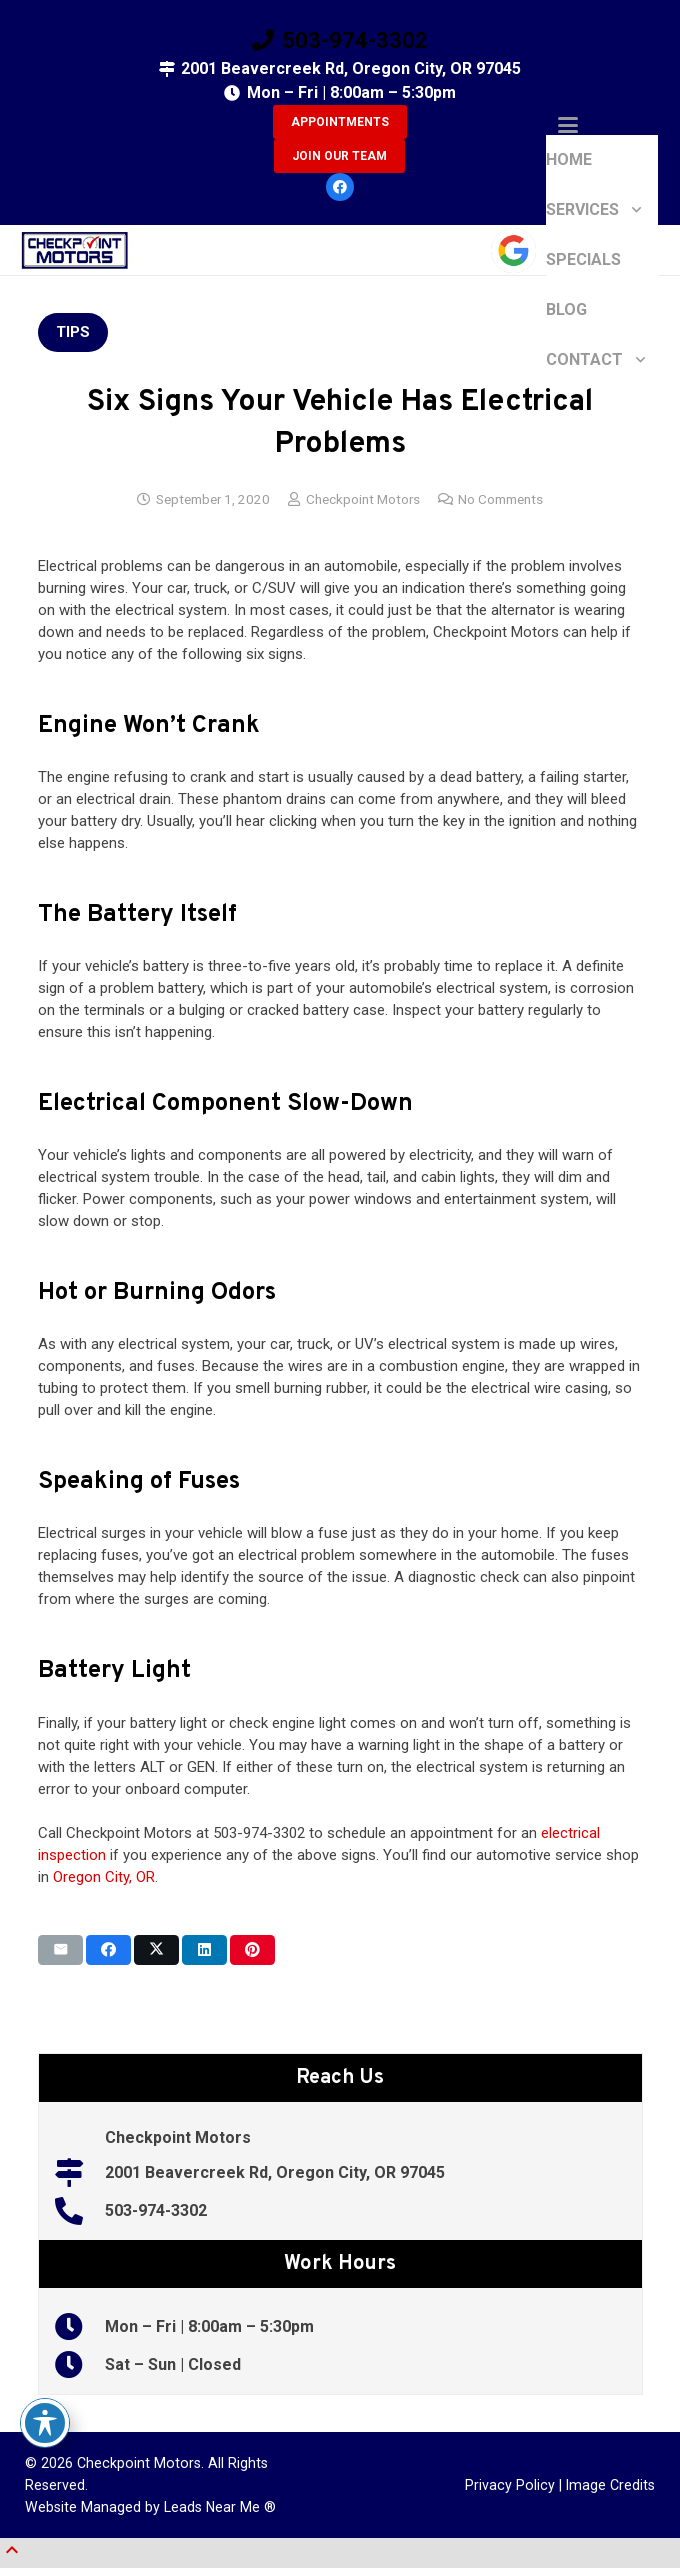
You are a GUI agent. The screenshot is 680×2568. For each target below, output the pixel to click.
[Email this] (60, 1950)
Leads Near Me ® (220, 2507)
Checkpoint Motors (363, 499)
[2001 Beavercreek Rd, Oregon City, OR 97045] (79, 2173)
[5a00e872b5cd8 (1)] (74, 250)
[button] (602, 125)
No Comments (500, 499)
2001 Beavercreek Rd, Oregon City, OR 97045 (275, 2172)
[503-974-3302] (79, 2211)
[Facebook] (340, 187)
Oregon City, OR (104, 1877)
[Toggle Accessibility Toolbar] (45, 2423)
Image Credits (610, 2485)
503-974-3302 (156, 2210)
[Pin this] (252, 1950)
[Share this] (108, 1950)
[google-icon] (513, 250)
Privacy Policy (510, 2485)
